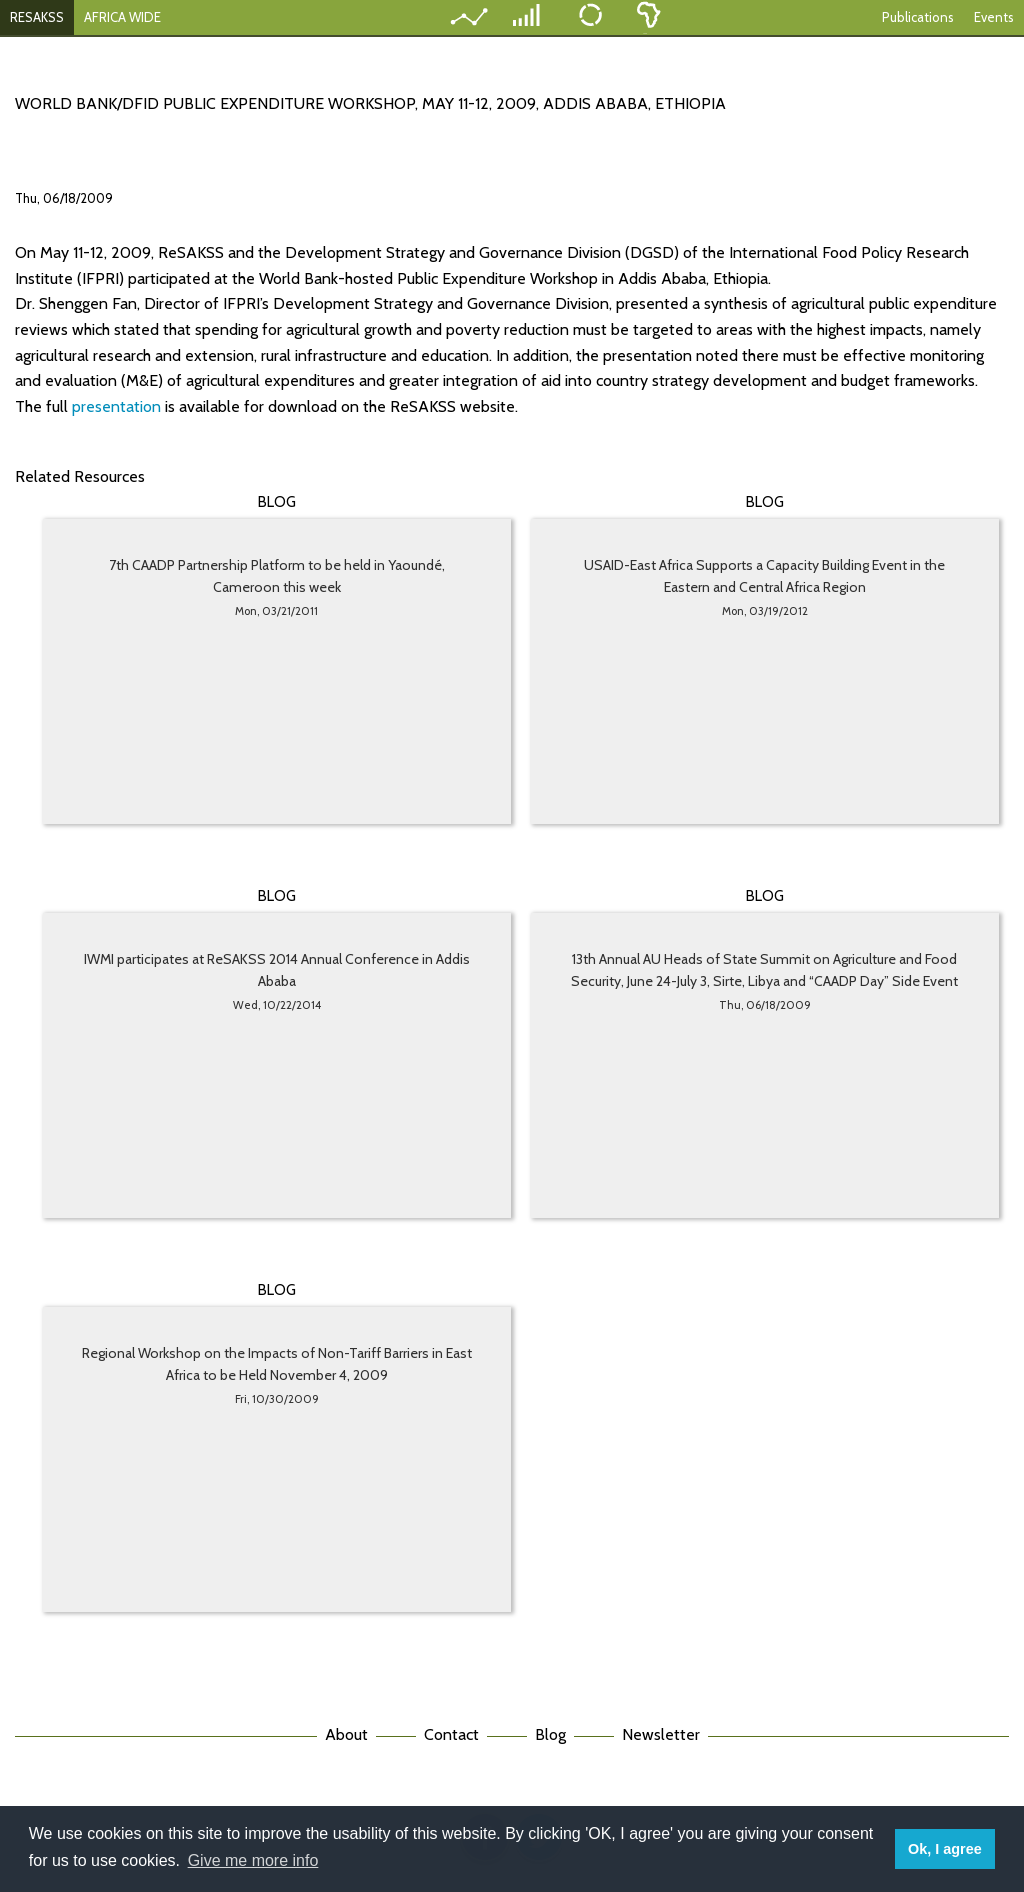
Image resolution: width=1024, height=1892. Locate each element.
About (346, 1734)
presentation (118, 406)
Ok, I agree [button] (945, 1849)
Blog (550, 1734)
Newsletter (661, 1734)
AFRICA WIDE (122, 17)
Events (994, 17)
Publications (918, 17)
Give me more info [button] (253, 1860)
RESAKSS (37, 17)
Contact (451, 1734)
